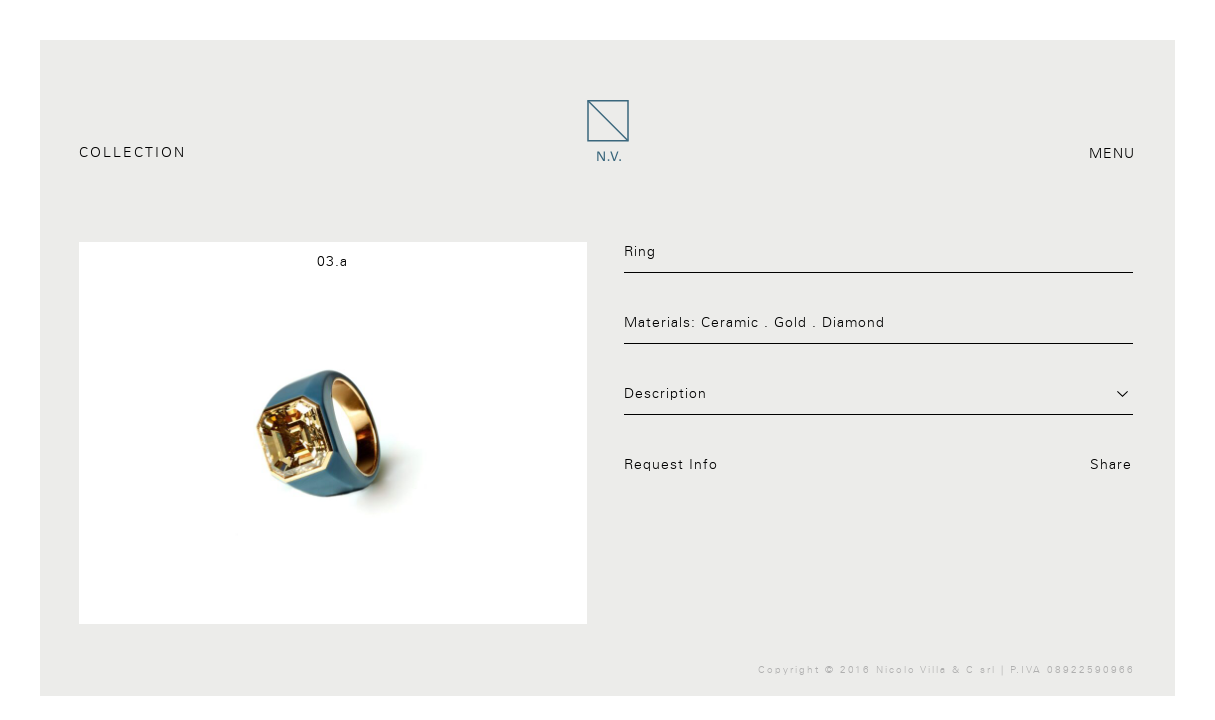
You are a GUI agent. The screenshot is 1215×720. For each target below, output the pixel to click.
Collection (132, 153)
